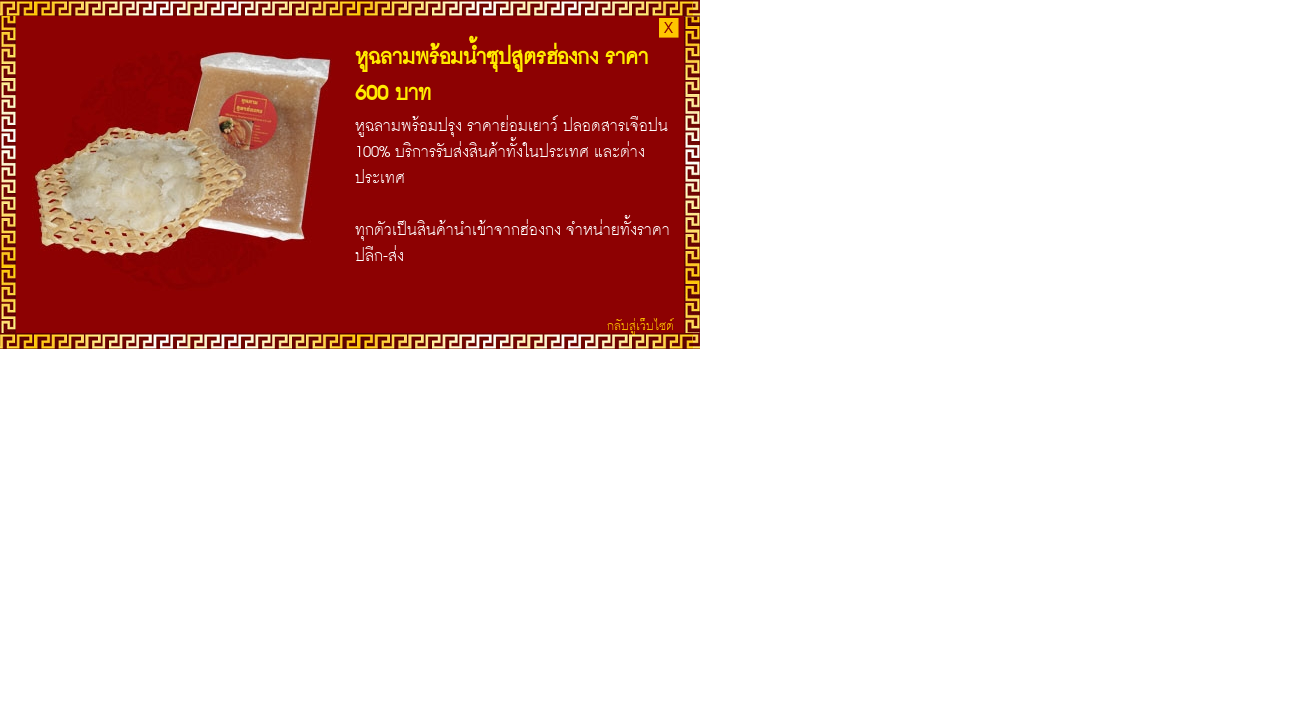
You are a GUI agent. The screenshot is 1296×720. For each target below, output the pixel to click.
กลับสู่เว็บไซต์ (640, 325)
